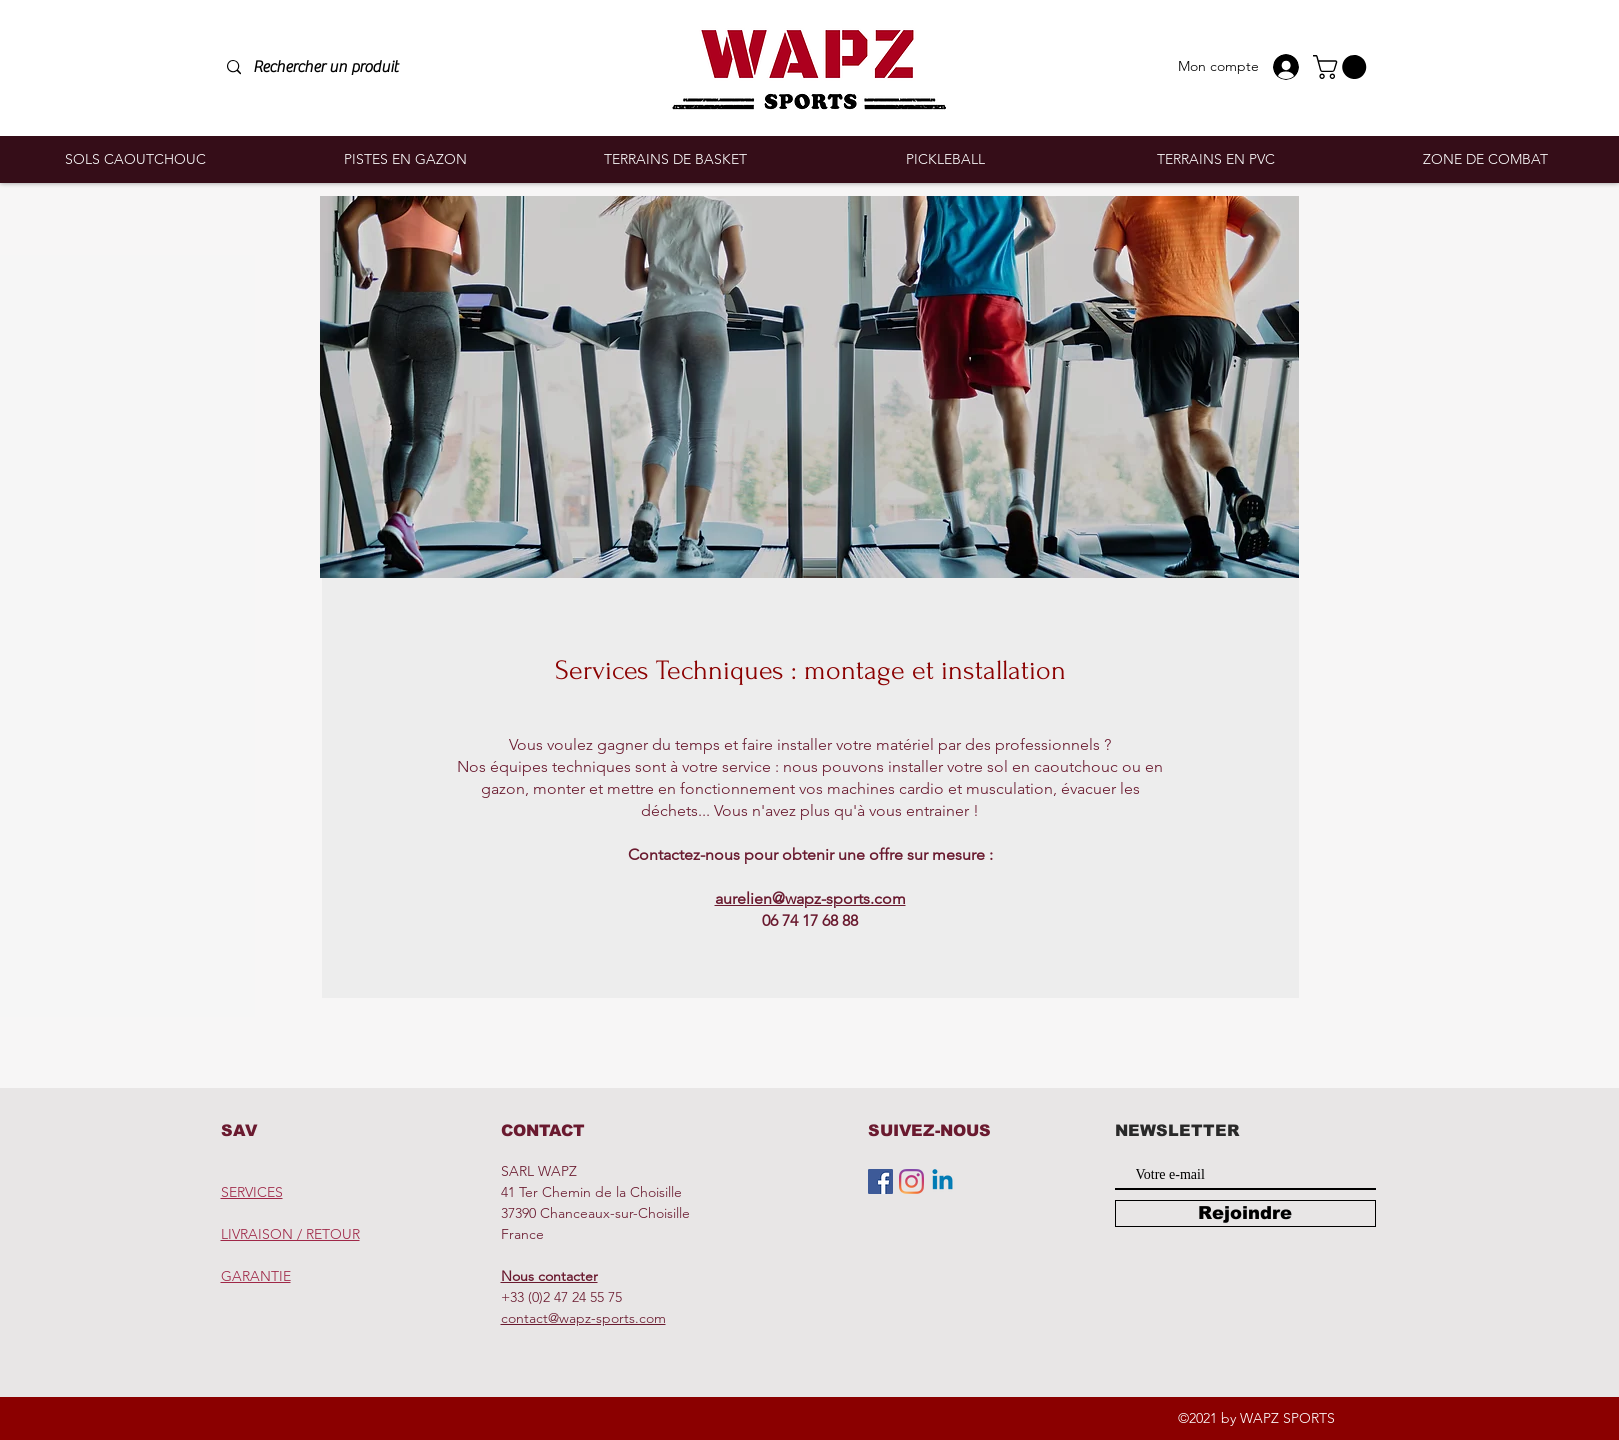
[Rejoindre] (1245, 1213)
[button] (1342, 67)
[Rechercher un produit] (365, 67)
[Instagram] (911, 1181)
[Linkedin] (942, 1181)
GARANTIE (256, 1276)
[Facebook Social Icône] (880, 1181)
